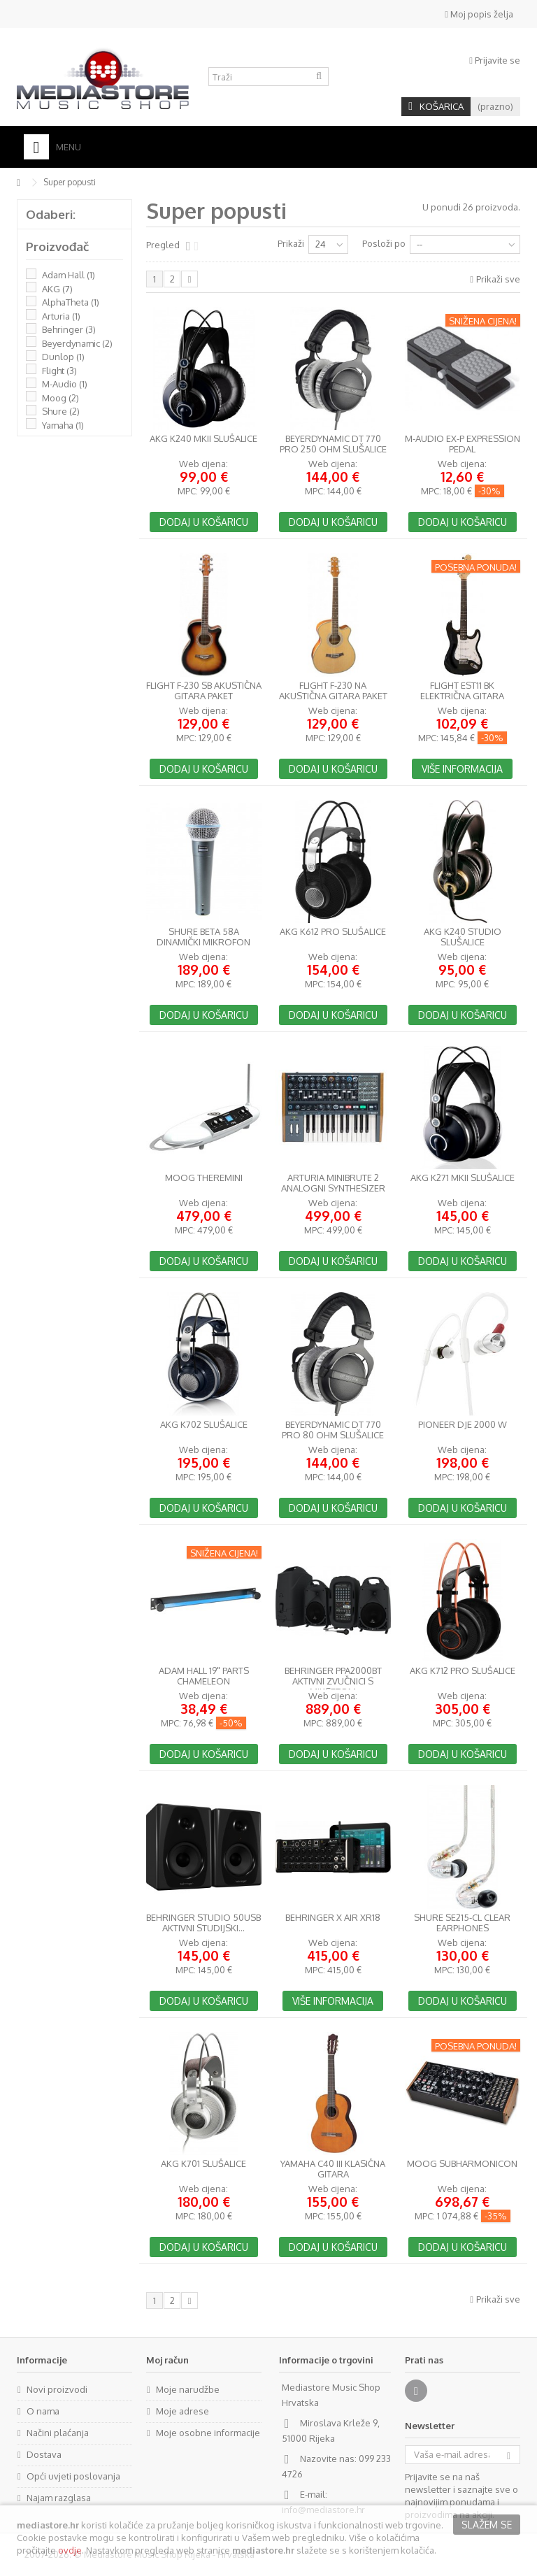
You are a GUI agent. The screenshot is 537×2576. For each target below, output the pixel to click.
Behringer (69, 329)
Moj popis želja (479, 14)
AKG (57, 288)
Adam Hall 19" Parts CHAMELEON (204, 1676)
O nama (43, 2411)
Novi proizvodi (57, 2389)
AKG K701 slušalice (203, 2164)
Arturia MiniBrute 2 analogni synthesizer (333, 1183)
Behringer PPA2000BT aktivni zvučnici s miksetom (333, 1681)
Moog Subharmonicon (462, 2164)
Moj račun (167, 2360)
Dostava (44, 2454)
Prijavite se (494, 60)
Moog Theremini (204, 1178)
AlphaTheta (70, 302)
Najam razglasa (59, 2497)
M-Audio (64, 383)
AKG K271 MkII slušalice (462, 1178)
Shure (61, 411)
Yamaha (63, 425)
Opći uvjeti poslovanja (73, 2476)
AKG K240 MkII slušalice (203, 439)
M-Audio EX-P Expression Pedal (462, 444)
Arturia (61, 316)
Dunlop (63, 356)
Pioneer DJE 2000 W (462, 1424)
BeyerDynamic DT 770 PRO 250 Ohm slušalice (333, 444)
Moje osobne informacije (208, 2432)
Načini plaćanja (58, 2432)
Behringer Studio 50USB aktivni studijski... (203, 1922)
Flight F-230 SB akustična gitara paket (204, 690)
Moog (60, 397)
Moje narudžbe (188, 2389)
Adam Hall (68, 274)
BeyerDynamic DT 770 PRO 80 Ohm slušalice (333, 1429)
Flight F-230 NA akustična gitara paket (333, 690)
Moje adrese (182, 2411)
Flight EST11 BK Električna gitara (462, 690)
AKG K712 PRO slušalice (462, 1671)
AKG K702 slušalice (204, 1424)
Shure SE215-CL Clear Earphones (462, 1922)
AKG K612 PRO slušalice (333, 931)
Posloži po (384, 243)
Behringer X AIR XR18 (332, 1917)
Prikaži (291, 243)
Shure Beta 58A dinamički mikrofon (203, 936)
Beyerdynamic (77, 343)
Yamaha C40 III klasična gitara (332, 2169)
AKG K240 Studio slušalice (462, 936)
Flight (59, 370)
